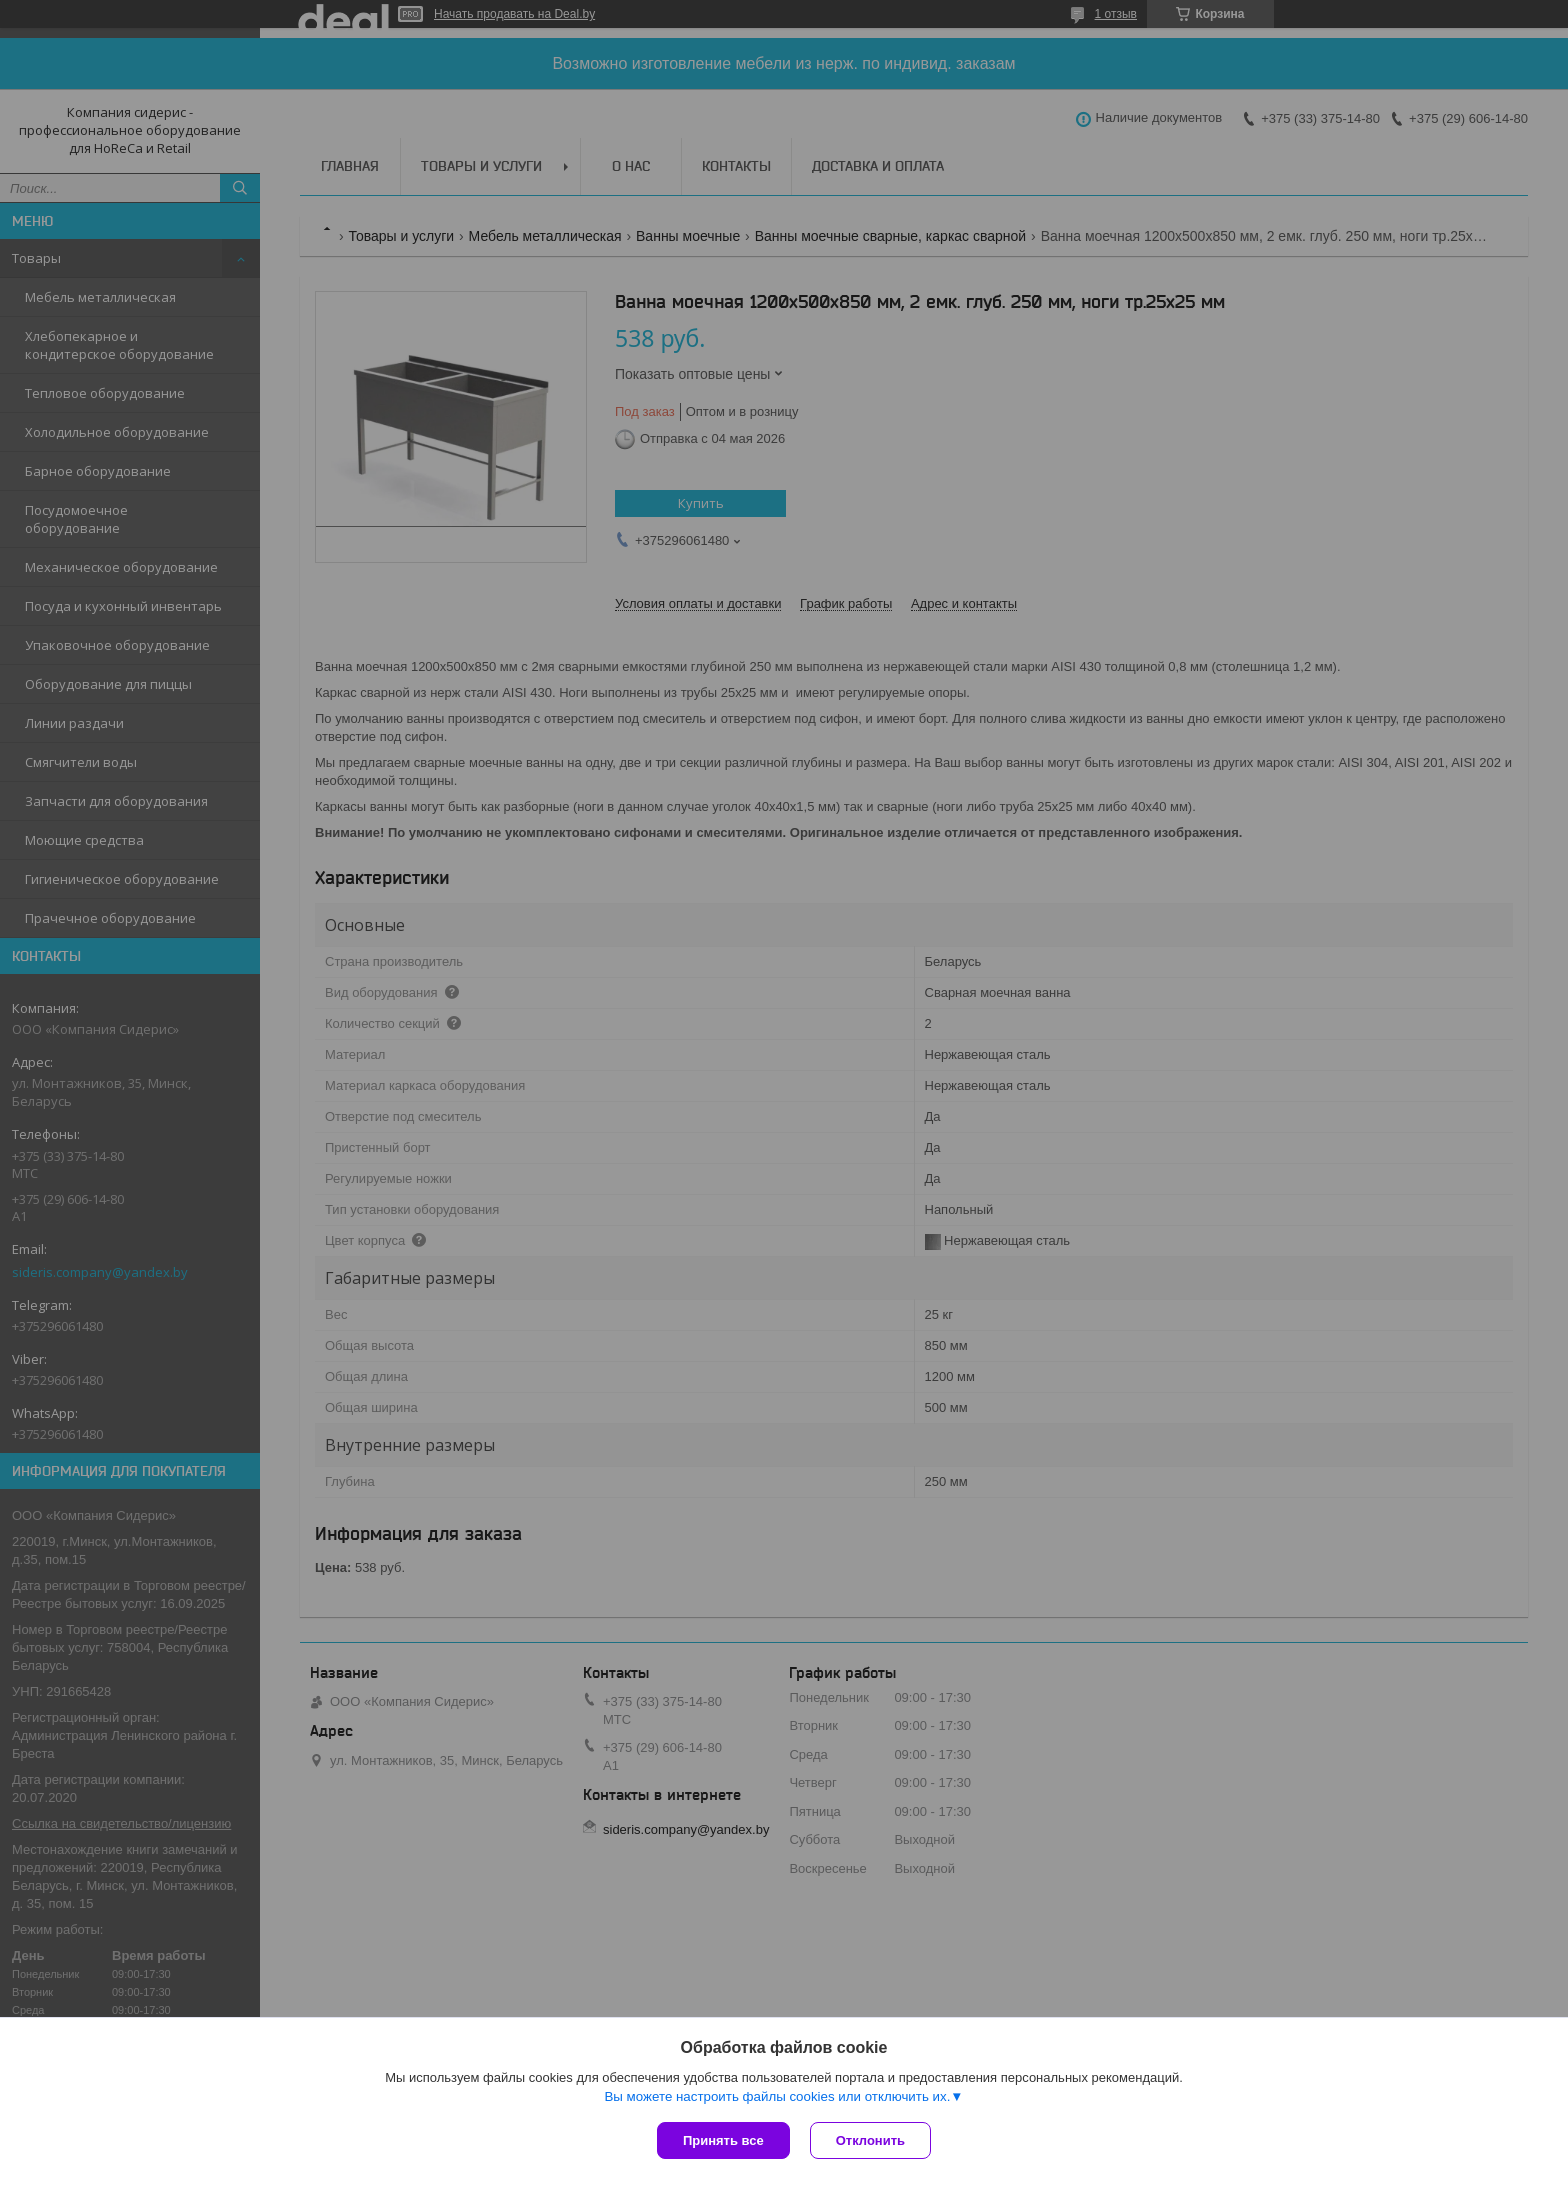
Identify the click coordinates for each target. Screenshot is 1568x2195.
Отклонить (870, 2140)
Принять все (723, 2140)
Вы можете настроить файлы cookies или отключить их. (777, 2096)
